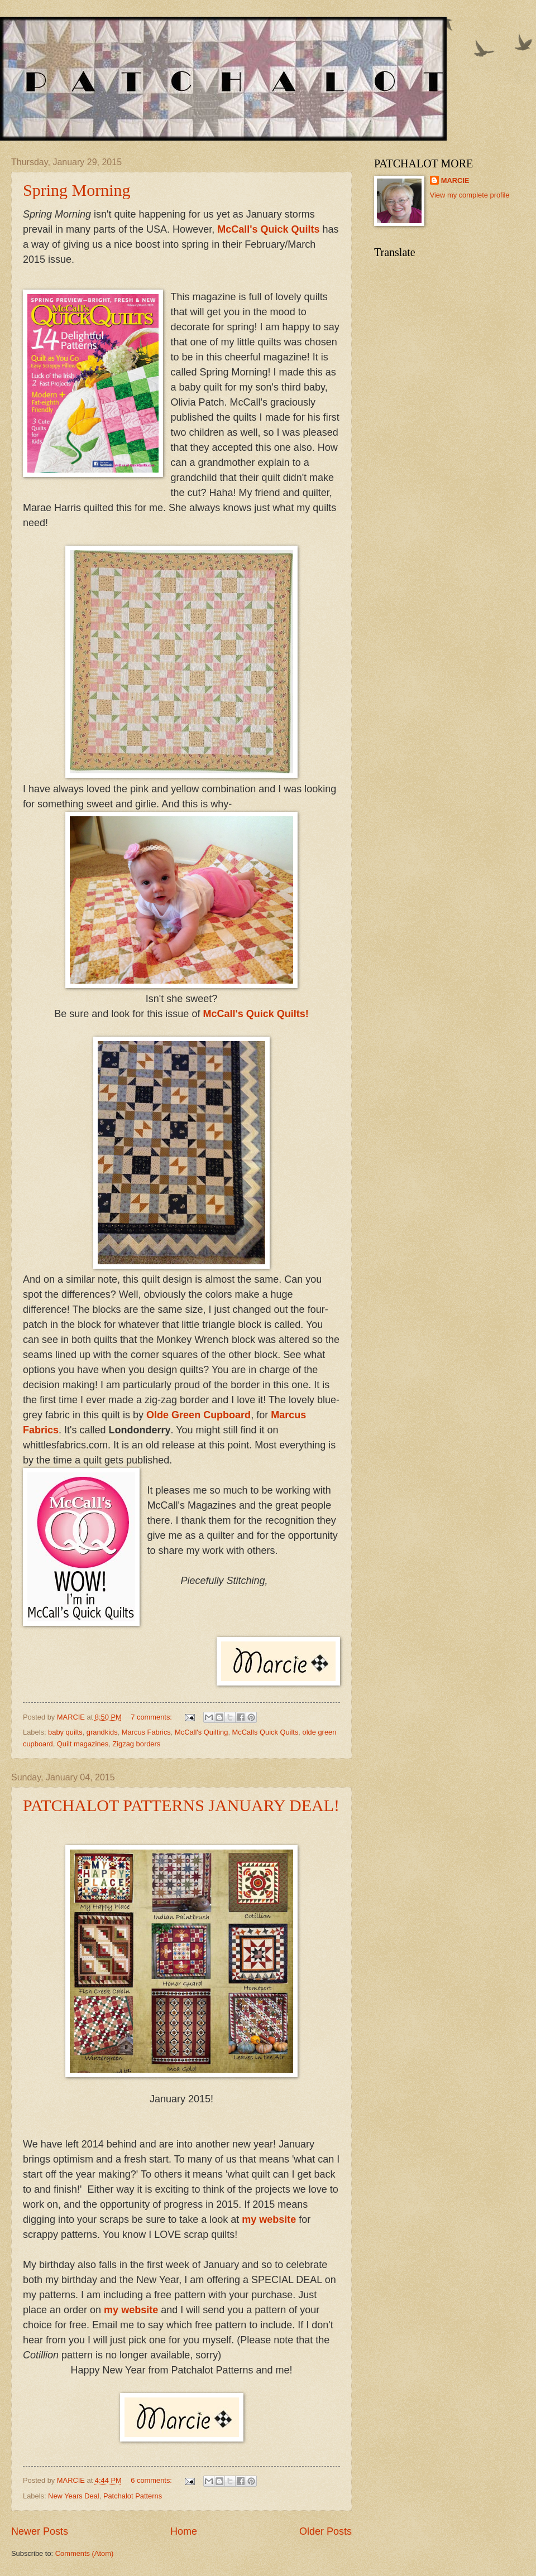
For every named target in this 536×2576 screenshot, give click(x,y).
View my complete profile (470, 195)
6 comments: (152, 2480)
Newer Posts (39, 2531)
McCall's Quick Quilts (269, 229)
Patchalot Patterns (132, 2496)
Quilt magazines (82, 1744)
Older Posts (325, 2531)
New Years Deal (73, 2496)
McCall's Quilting (201, 1732)
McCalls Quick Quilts (265, 1732)
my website (269, 2219)
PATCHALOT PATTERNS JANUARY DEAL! (181, 1805)
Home (183, 2531)
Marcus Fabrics (146, 1732)
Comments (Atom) (84, 2553)
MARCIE (455, 180)
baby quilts (65, 1732)
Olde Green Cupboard (198, 1415)
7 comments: (152, 1717)
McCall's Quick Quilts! (255, 1013)
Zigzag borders (136, 1744)
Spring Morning (77, 190)
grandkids (102, 1732)
